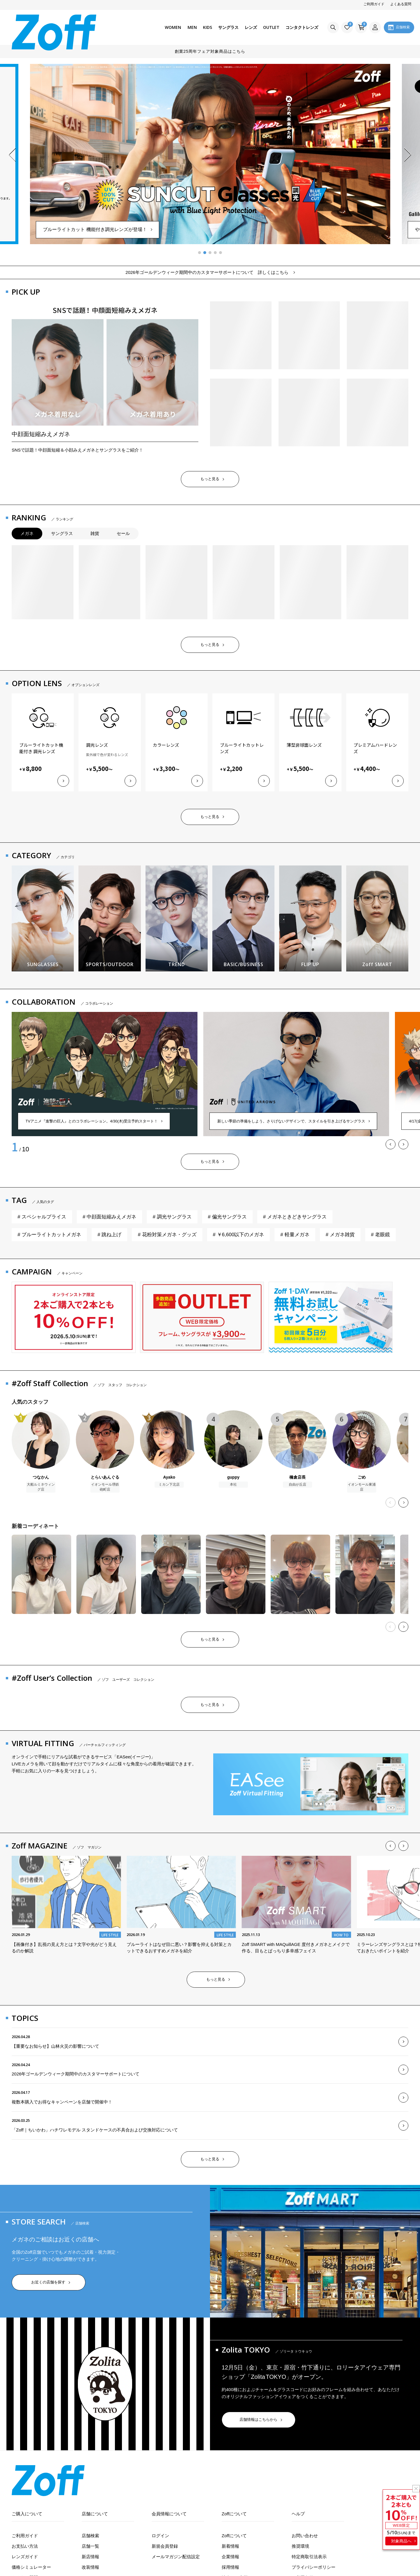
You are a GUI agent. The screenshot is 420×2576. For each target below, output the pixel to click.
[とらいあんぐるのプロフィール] (105, 1451)
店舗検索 (90, 2535)
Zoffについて (234, 2535)
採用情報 (230, 2567)
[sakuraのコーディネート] (41, 1574)
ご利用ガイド (373, 4)
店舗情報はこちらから (258, 2419)
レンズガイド (25, 2556)
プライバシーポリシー (313, 2567)
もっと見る (209, 479)
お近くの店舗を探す (48, 2282)
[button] (12, 155)
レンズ (251, 27)
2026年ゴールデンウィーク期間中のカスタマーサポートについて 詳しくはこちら (206, 272)
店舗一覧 (90, 2546)
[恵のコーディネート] (171, 1574)
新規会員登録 (165, 2546)
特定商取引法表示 (309, 2556)
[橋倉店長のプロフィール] (297, 1449)
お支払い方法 (25, 2546)
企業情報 (230, 2556)
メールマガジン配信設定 (176, 2556)
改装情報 (90, 2567)
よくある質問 (400, 4)
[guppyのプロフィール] (233, 1449)
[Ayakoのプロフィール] (169, 1449)
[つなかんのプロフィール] (41, 1451)
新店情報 (90, 2556)
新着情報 (230, 2546)
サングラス (228, 27)
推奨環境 (300, 2546)
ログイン (160, 2535)
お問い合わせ (305, 2535)
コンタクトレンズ (302, 27)
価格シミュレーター (31, 2567)
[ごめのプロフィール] (361, 1451)
